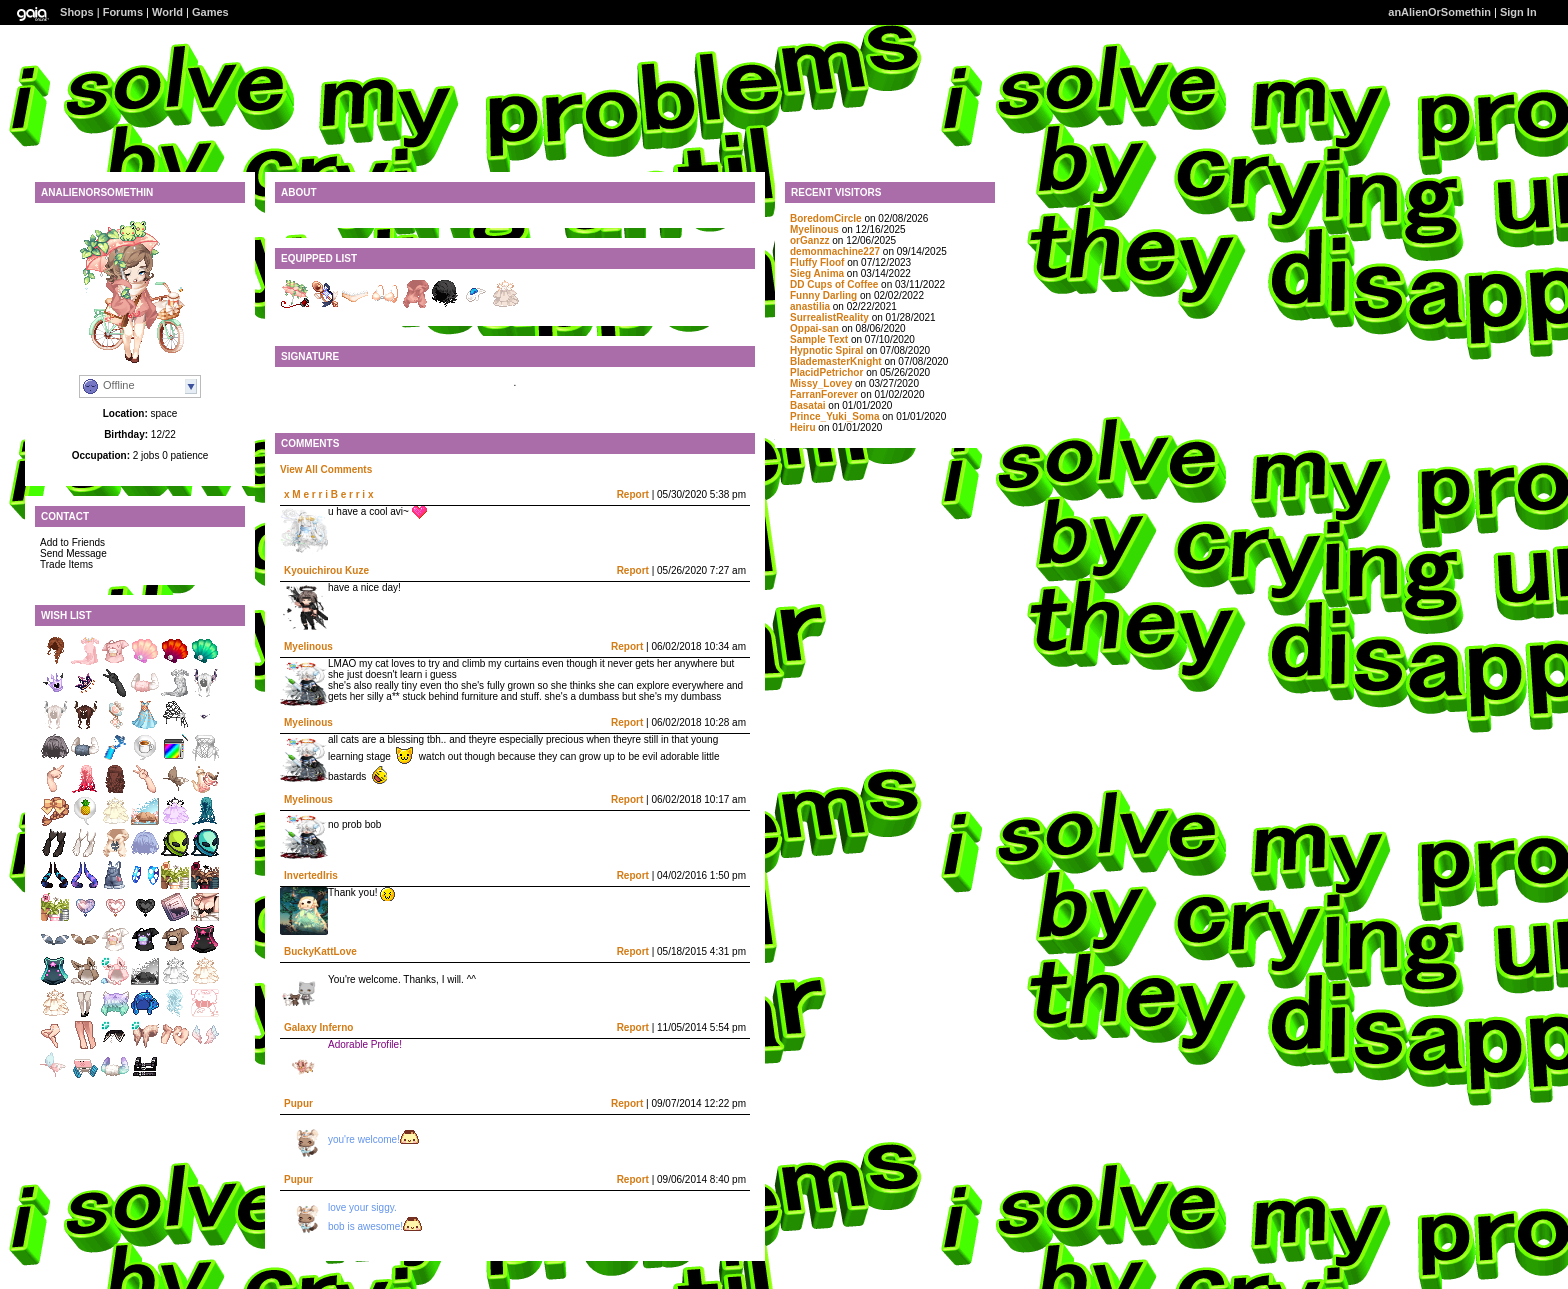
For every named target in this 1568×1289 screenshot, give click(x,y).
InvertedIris (311, 875)
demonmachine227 (835, 251)
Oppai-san (814, 328)
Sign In (1518, 12)
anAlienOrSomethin (1439, 12)
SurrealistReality (829, 317)
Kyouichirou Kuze (326, 570)
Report (633, 494)
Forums (123, 12)
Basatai (808, 405)
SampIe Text (819, 339)
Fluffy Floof (817, 262)
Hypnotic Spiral (826, 350)
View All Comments (326, 469)
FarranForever (824, 394)
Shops (77, 12)
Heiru (803, 427)
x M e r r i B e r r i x (328, 494)
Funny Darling (823, 295)
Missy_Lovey (821, 383)
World (167, 12)
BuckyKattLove (320, 951)
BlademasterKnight (836, 361)
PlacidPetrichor (826, 372)
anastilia (810, 306)
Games (210, 12)
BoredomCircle (826, 218)
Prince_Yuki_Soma (835, 416)
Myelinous (308, 646)
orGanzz (809, 240)
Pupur (298, 1103)
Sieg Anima (817, 273)
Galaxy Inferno (318, 1027)
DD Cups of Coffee (834, 284)
